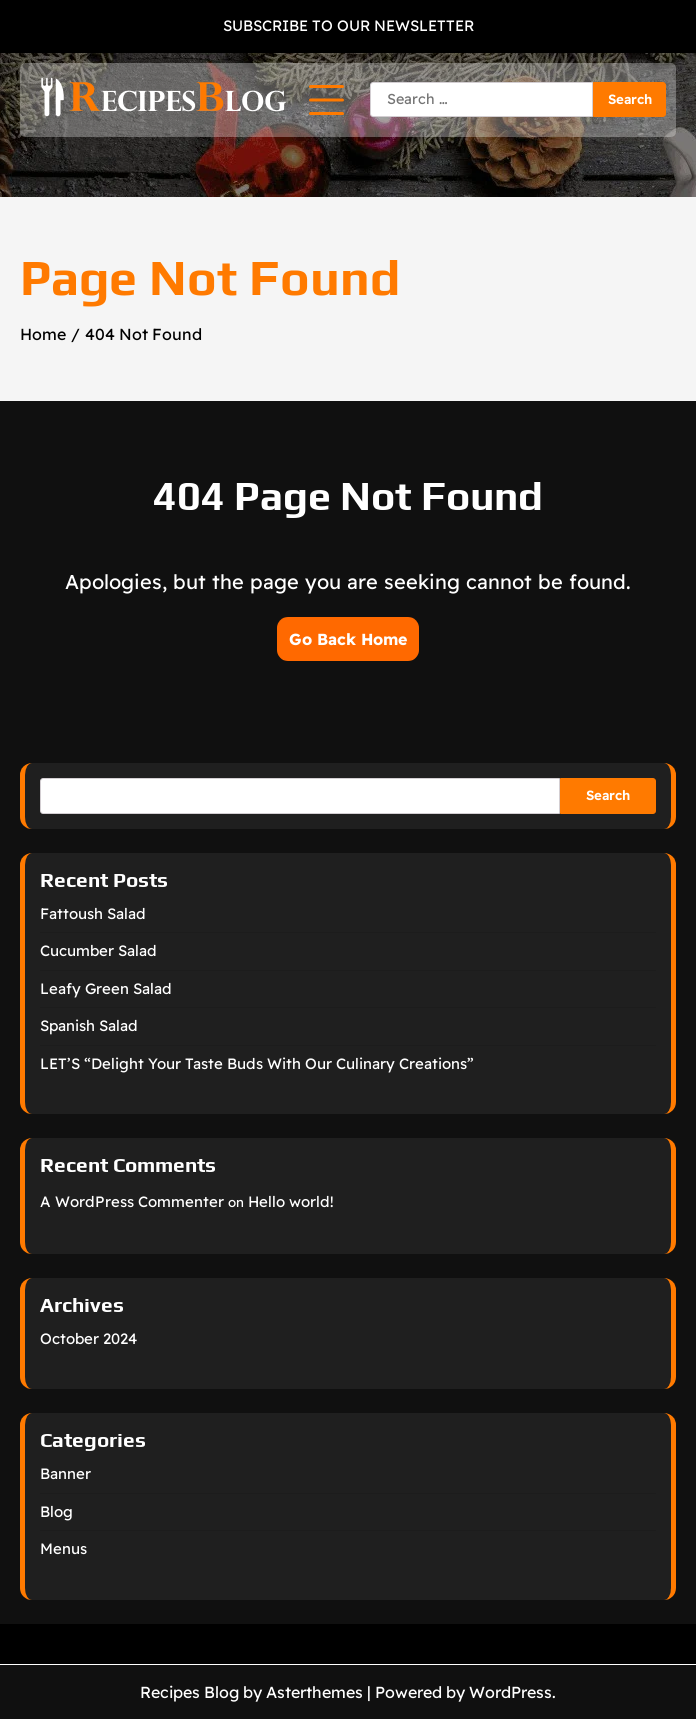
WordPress (510, 1692)
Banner (65, 1473)
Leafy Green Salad (106, 988)
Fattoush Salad (93, 913)
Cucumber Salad (98, 950)
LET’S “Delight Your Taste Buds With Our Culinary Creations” (257, 1063)
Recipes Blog (189, 1692)
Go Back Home (348, 639)
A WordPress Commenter (132, 1201)
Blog (56, 1511)
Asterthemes (314, 1692)
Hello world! (291, 1201)
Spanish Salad (89, 1025)
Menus (63, 1548)
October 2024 (88, 1338)
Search (608, 795)
